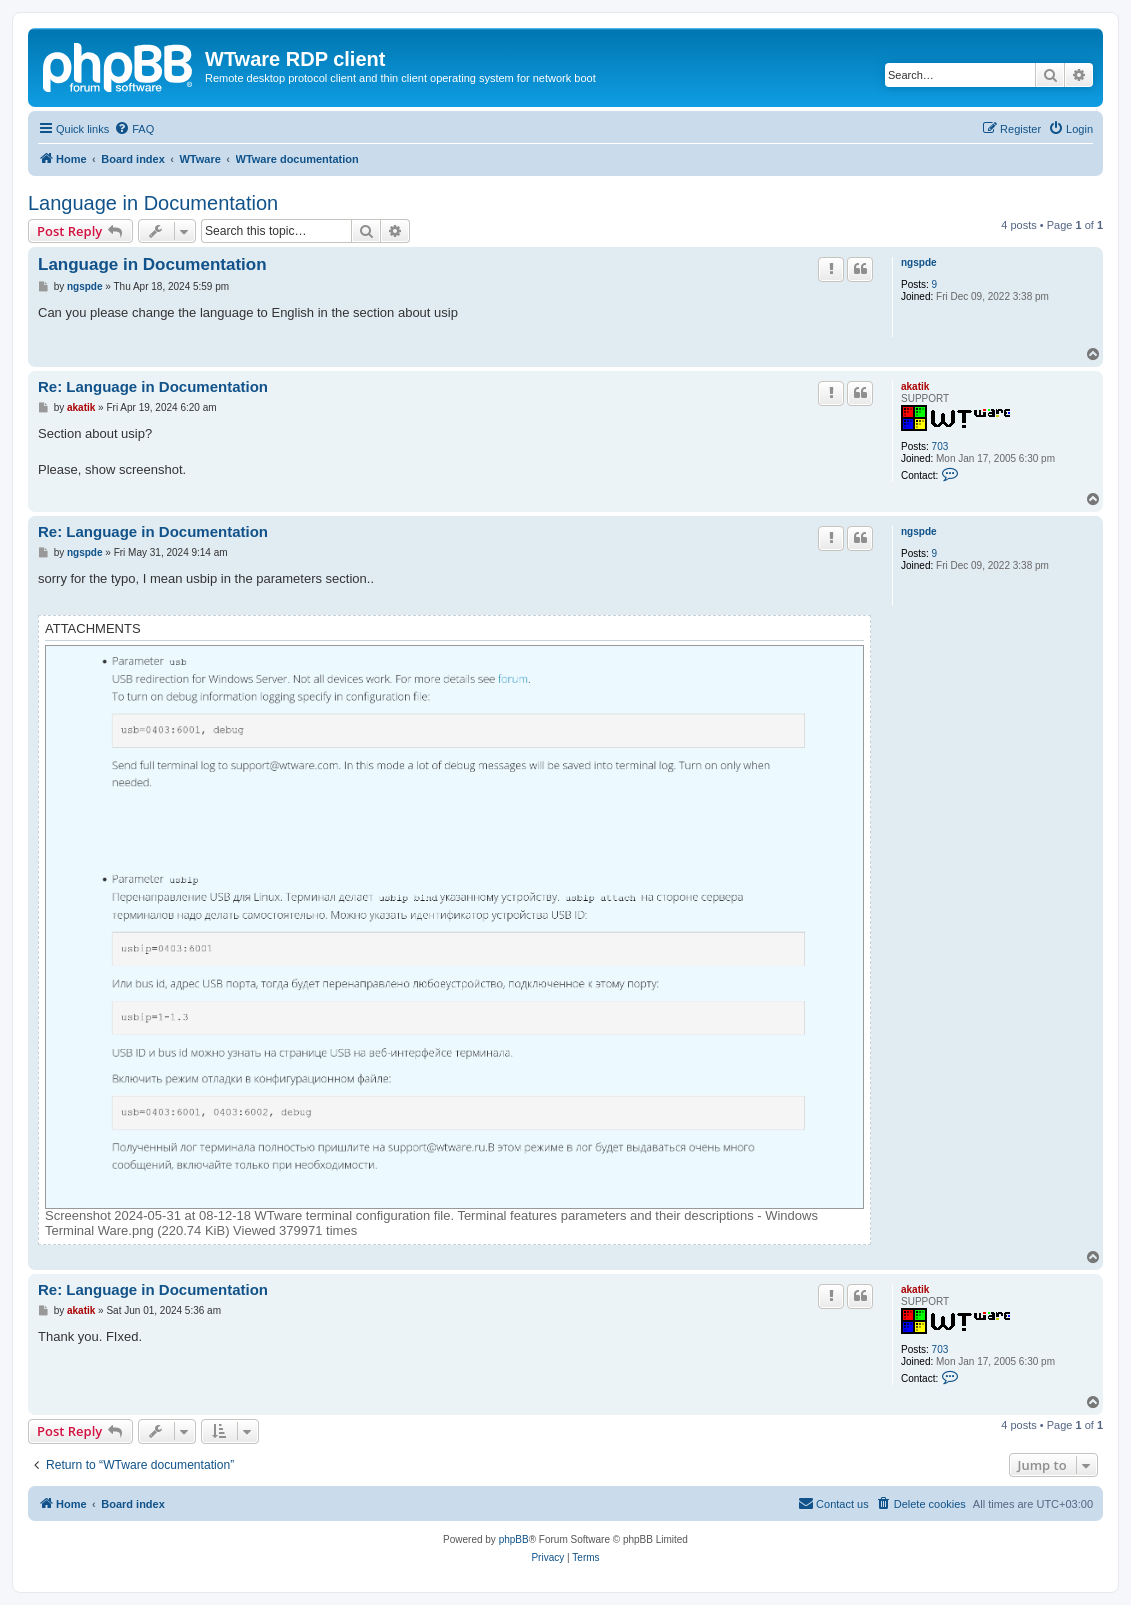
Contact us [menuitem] (833, 1503)
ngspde (919, 262)
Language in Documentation (153, 203)
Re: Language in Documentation (153, 386)
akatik (915, 386)
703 (940, 446)
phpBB (514, 1539)
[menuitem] (134, 129)
